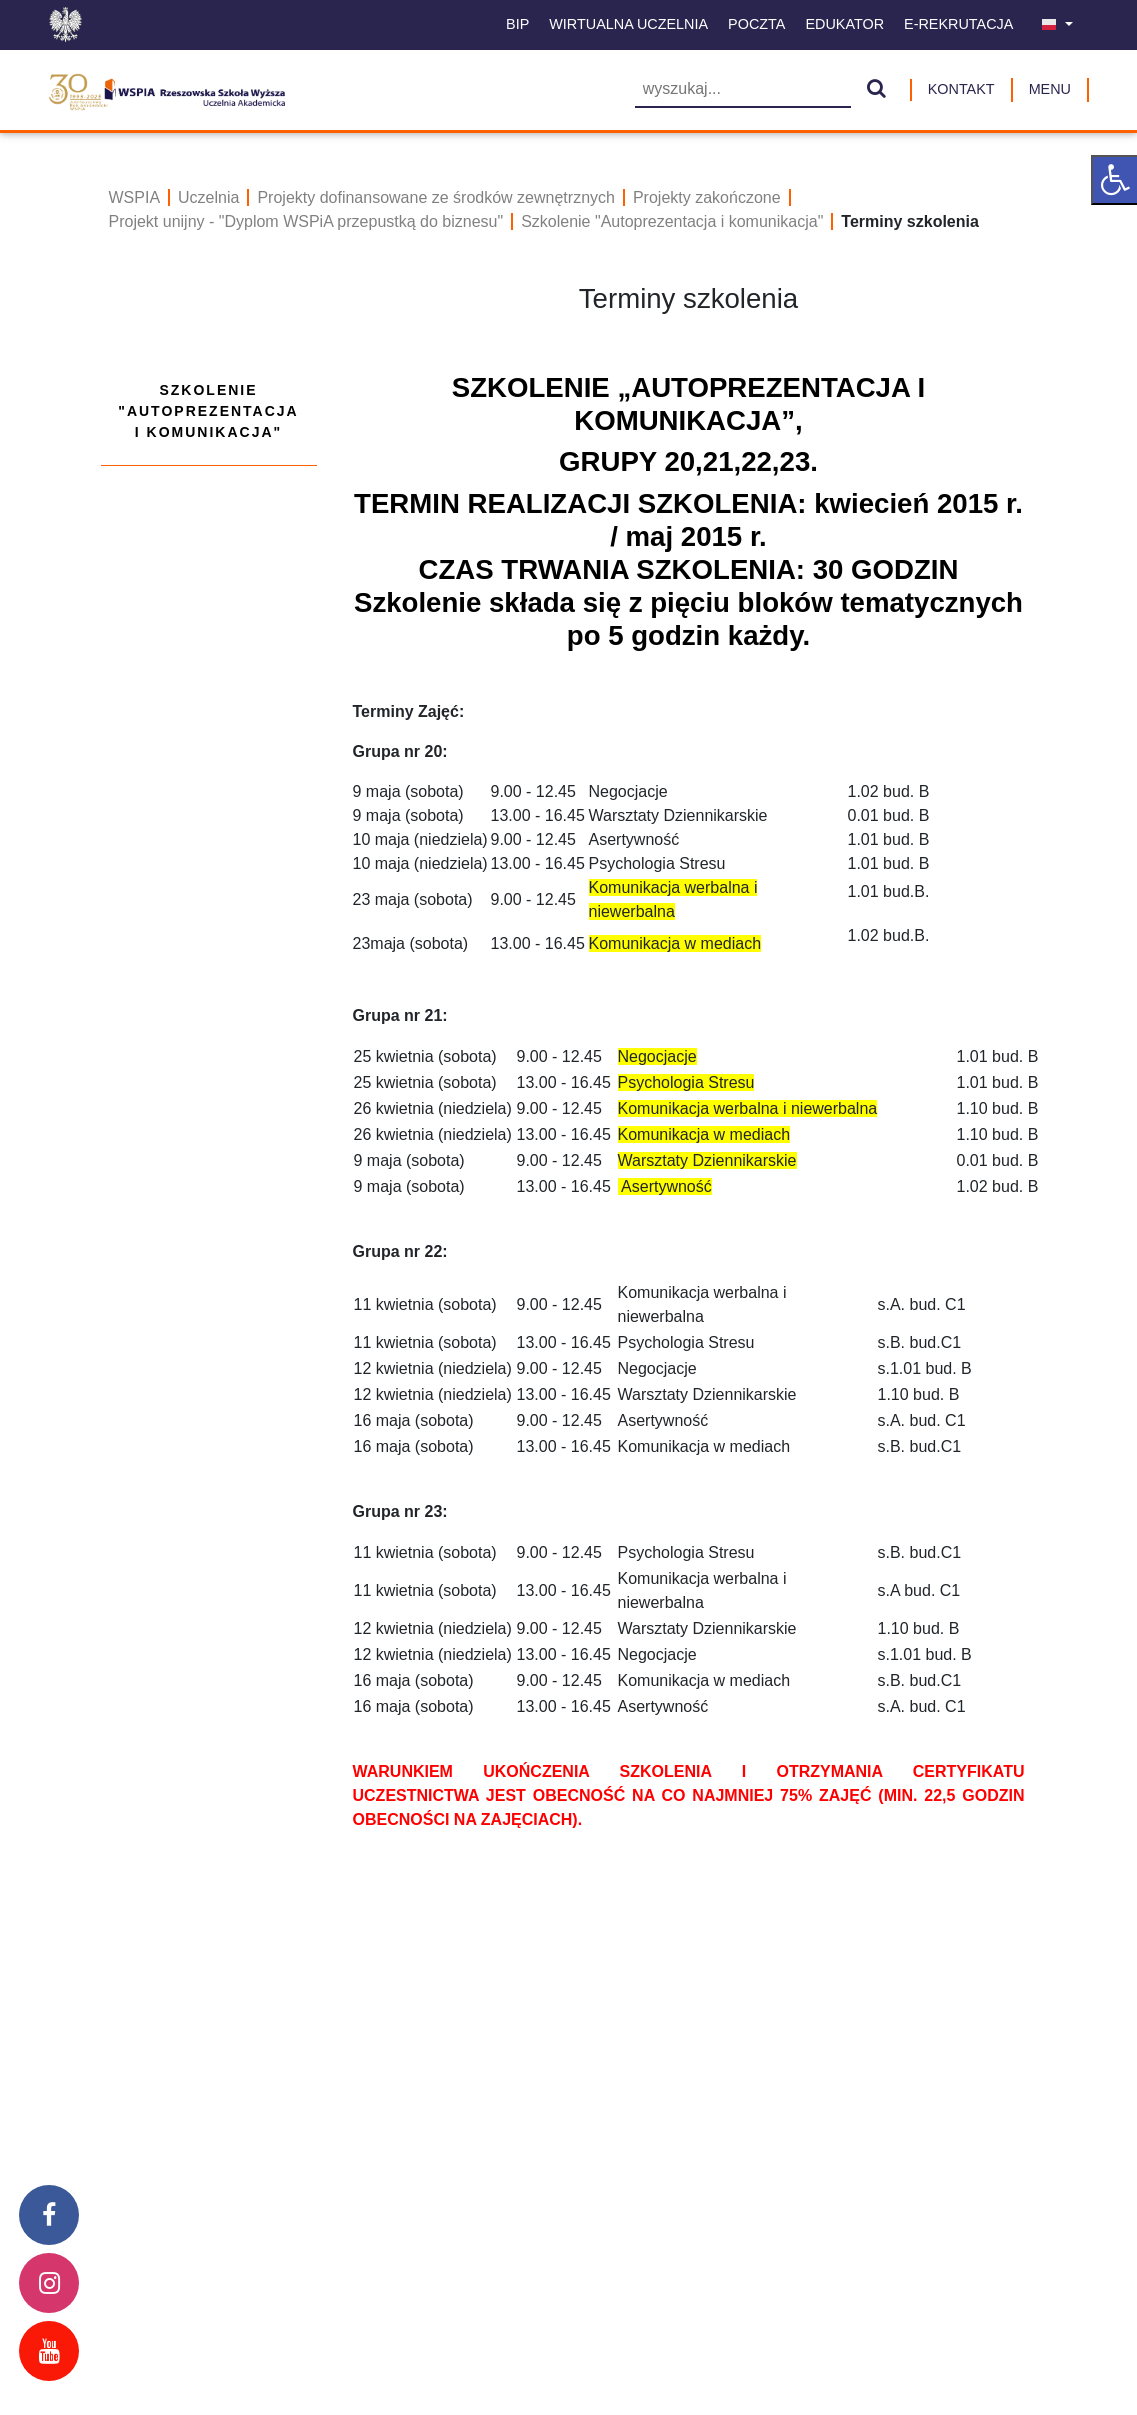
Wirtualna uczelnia (628, 24)
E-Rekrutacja (958, 24)
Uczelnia (208, 197)
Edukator (844, 24)
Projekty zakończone (707, 197)
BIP (517, 24)
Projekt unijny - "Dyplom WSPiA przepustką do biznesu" (306, 221)
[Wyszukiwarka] (743, 90)
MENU (1050, 89)
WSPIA (135, 197)
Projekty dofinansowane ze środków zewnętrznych (436, 197)
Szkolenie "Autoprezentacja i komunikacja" (672, 221)
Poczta (756, 24)
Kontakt (961, 89)
